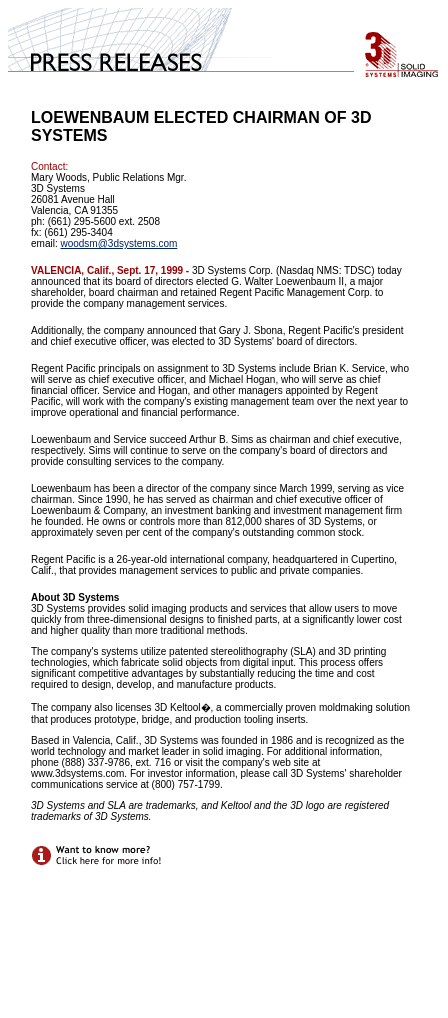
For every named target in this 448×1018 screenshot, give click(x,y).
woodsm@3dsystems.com (118, 243)
